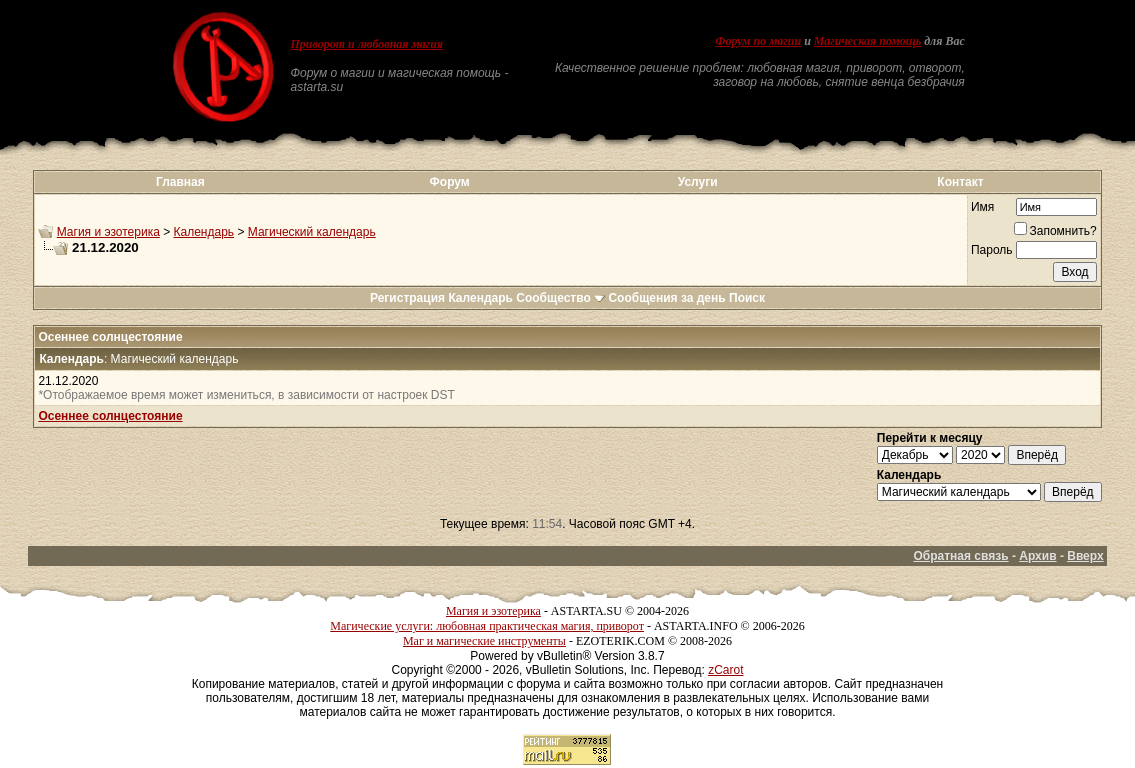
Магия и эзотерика (108, 232)
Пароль (992, 250)
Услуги (698, 182)
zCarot (725, 670)
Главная (180, 182)
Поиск (747, 298)
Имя (982, 207)
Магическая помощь (867, 41)
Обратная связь (960, 556)
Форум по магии (758, 41)
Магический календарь (312, 232)
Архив (1037, 556)
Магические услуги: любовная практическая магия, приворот (487, 626)
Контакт (960, 182)
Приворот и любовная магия (366, 44)
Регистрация (407, 298)
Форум (450, 182)
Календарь (204, 232)
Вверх (1085, 556)
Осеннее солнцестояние (110, 416)
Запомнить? (1055, 231)
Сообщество (560, 298)
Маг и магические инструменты (484, 641)
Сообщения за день (666, 298)
